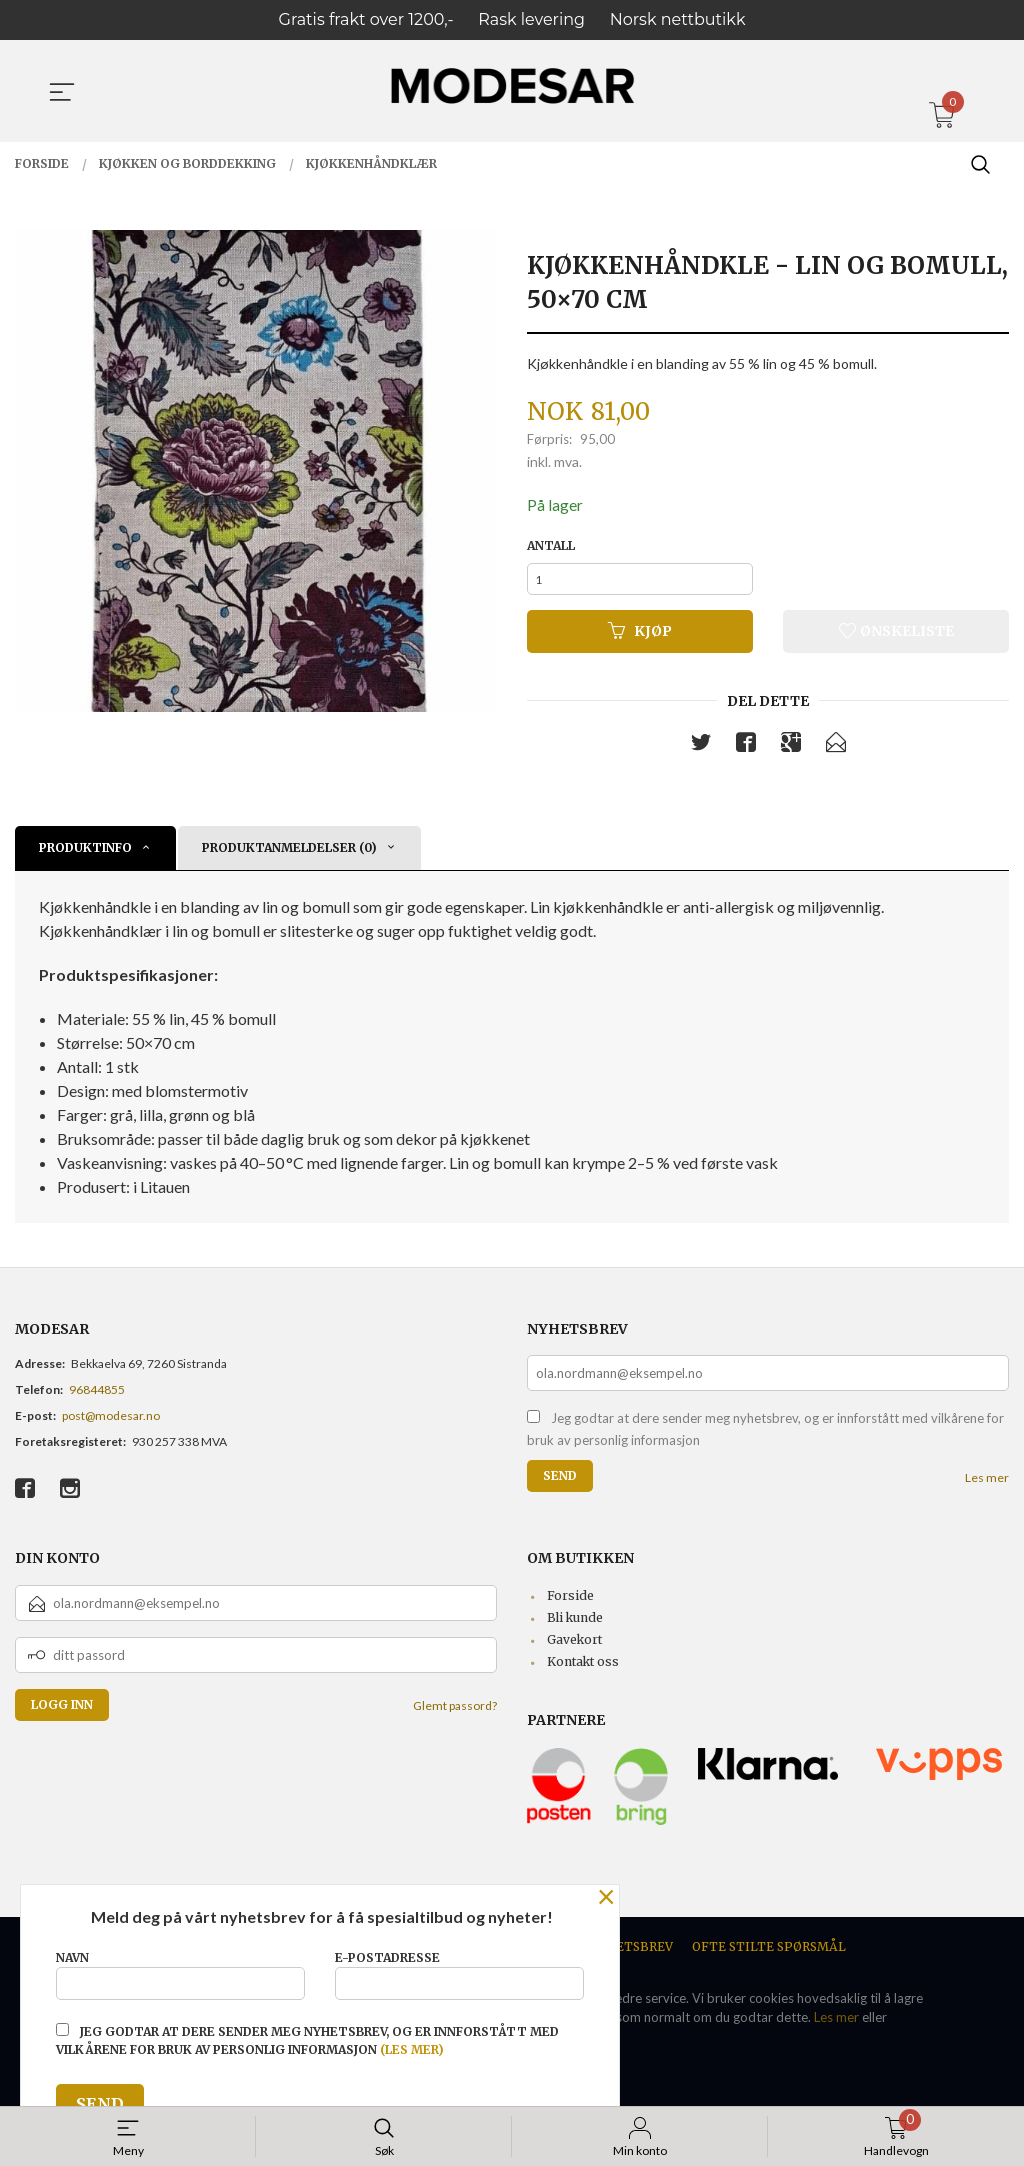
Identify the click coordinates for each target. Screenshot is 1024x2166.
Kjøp (640, 637)
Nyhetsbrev (631, 1953)
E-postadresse (459, 1971)
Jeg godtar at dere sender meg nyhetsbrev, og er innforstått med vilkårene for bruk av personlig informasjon (765, 1436)
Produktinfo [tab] (85, 854)
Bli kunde (575, 1624)
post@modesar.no (111, 1422)
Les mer (987, 1484)
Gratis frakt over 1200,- (366, 19)
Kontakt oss (583, 1668)
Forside (570, 1602)
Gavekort (574, 1646)
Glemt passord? (455, 1712)
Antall (551, 546)
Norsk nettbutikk (678, 19)
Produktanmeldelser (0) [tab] (289, 854)
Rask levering (531, 19)
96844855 (97, 1396)
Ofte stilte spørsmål (769, 1953)
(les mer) (412, 2049)
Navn (180, 1971)
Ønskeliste (896, 637)
